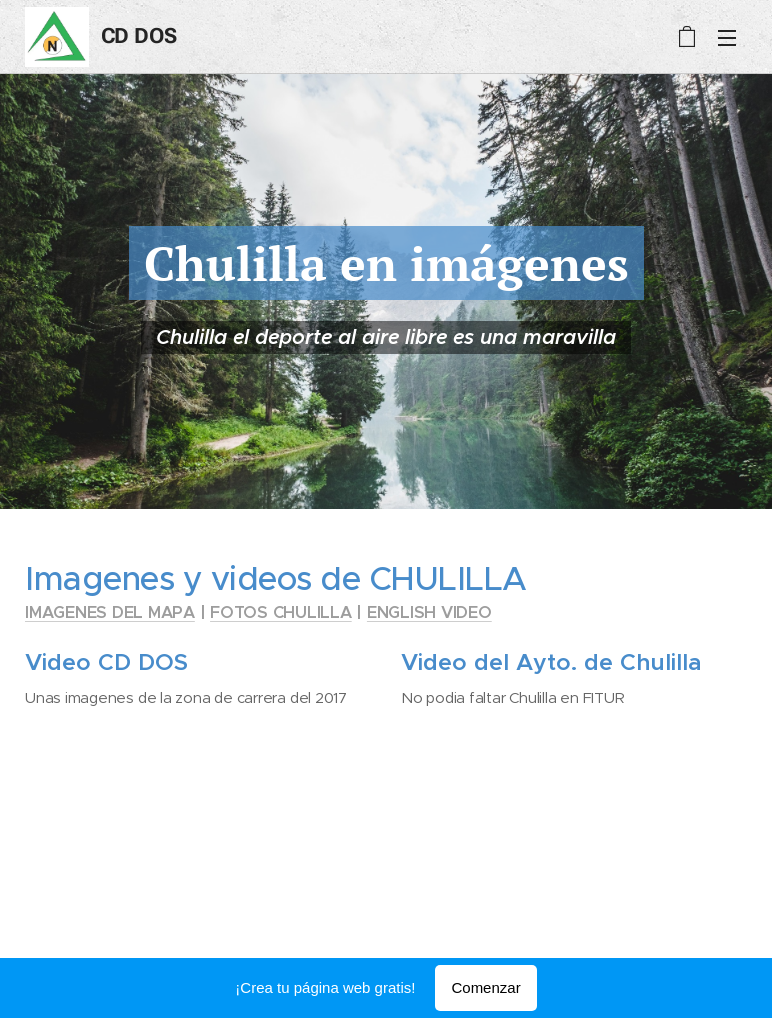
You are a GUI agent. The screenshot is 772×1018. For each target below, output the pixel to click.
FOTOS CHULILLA (281, 612)
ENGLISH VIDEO (429, 612)
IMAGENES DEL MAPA (110, 612)
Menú (727, 38)
